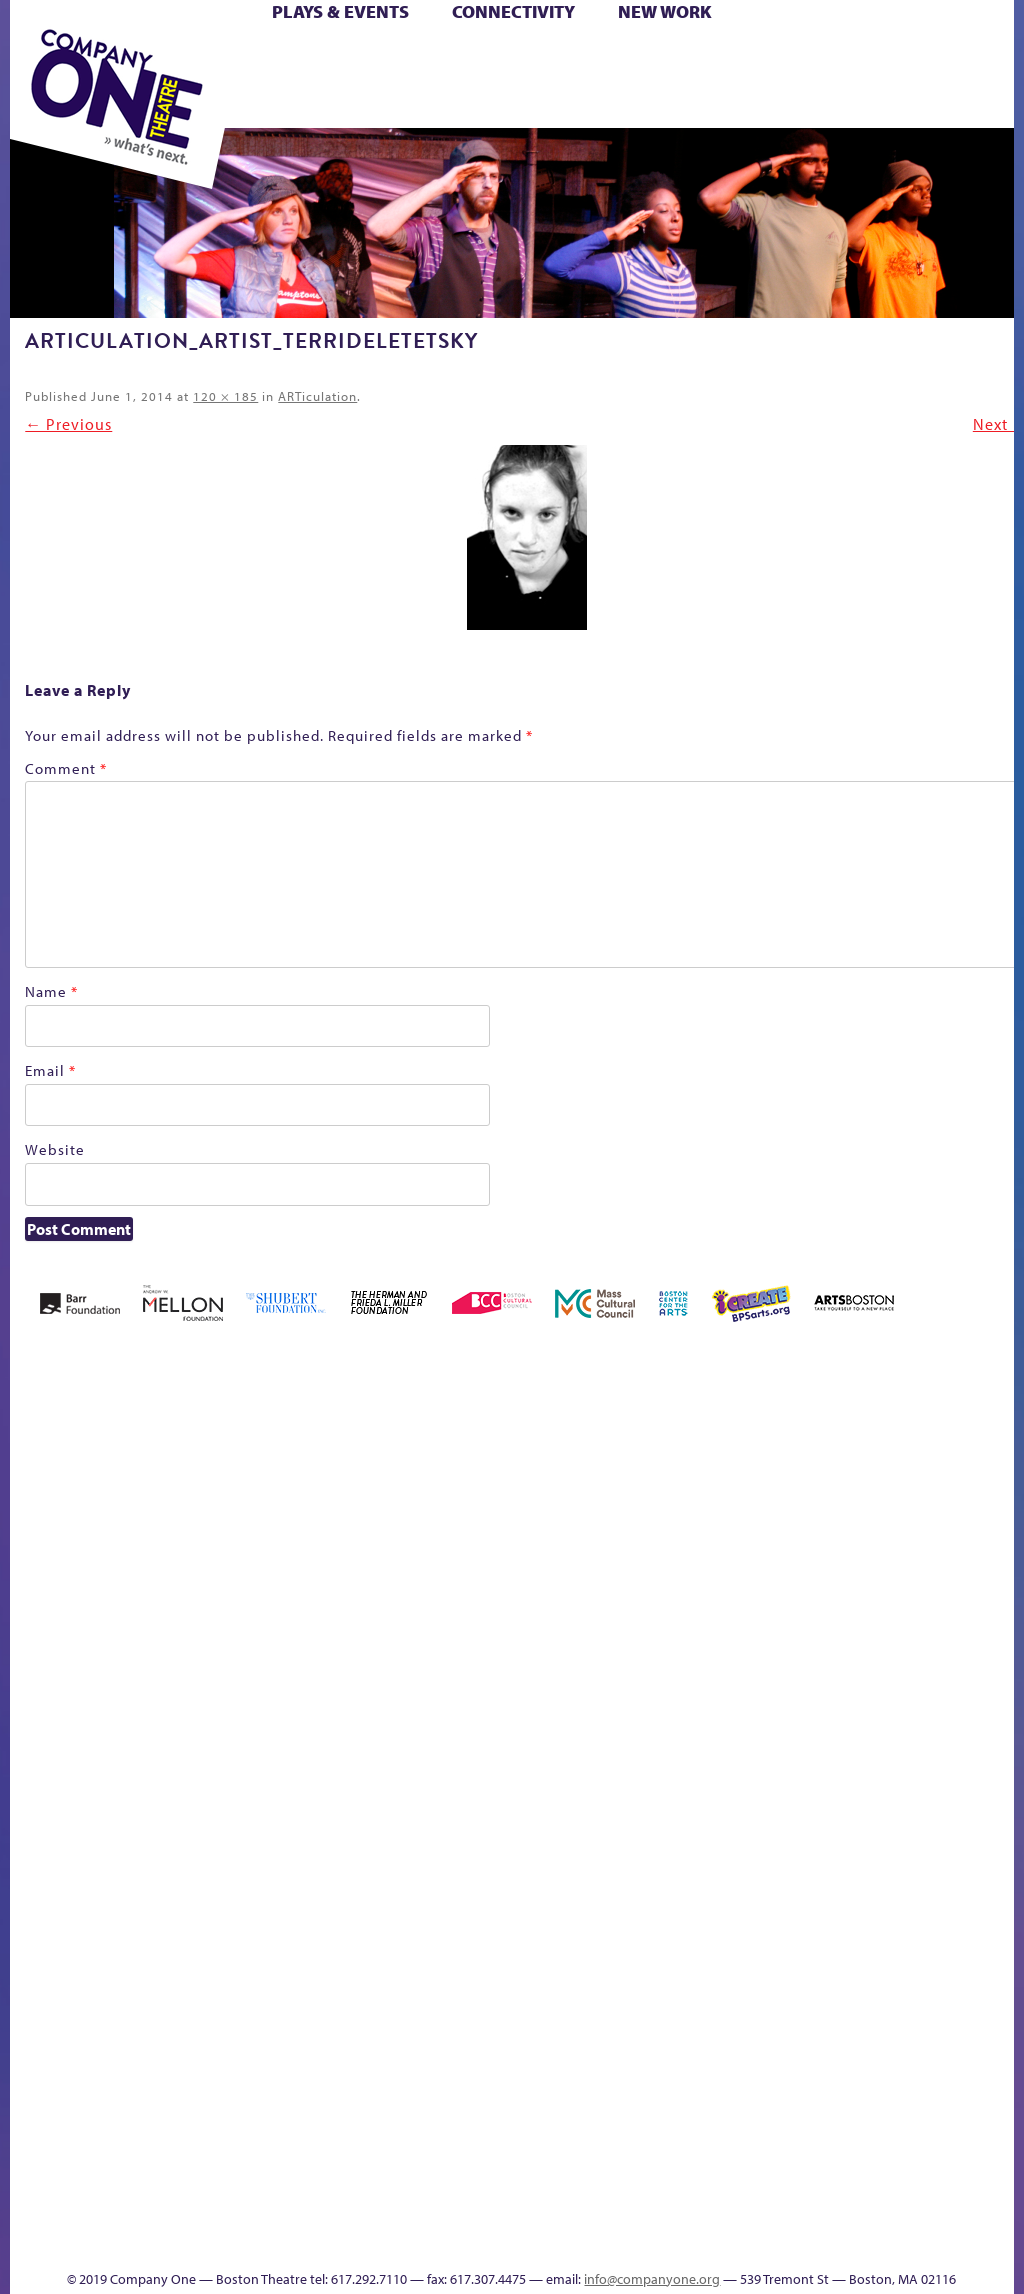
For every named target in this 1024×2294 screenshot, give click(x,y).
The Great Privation (568, 2125)
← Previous (68, 424)
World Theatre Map (969, 1927)
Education (627, 1636)
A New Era (88, 1606)
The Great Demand (536, 2125)
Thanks (461, 2242)
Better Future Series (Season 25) (272, 1576)
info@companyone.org (652, 2279)
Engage (968, 1663)
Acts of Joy (146, 1606)
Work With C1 (701, 2125)
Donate (590, 1636)
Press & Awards (629, 104)
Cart (505, 58)
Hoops (790, 1636)
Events (966, 2155)
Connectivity (513, 11)
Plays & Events (340, 11)
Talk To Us (902, 2125)
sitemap (767, 2155)
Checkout (537, 1636)
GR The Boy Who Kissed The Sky (674, 1546)
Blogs (963, 1984)
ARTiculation (317, 396)
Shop (391, 81)
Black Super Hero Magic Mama (355, 1576)
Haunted (709, 1636)
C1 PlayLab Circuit (970, 1723)
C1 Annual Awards (548, 2212)
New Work (665, 11)
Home (37, 1636)
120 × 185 (225, 396)
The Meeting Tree (651, 2125)
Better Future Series (211, 1606)
